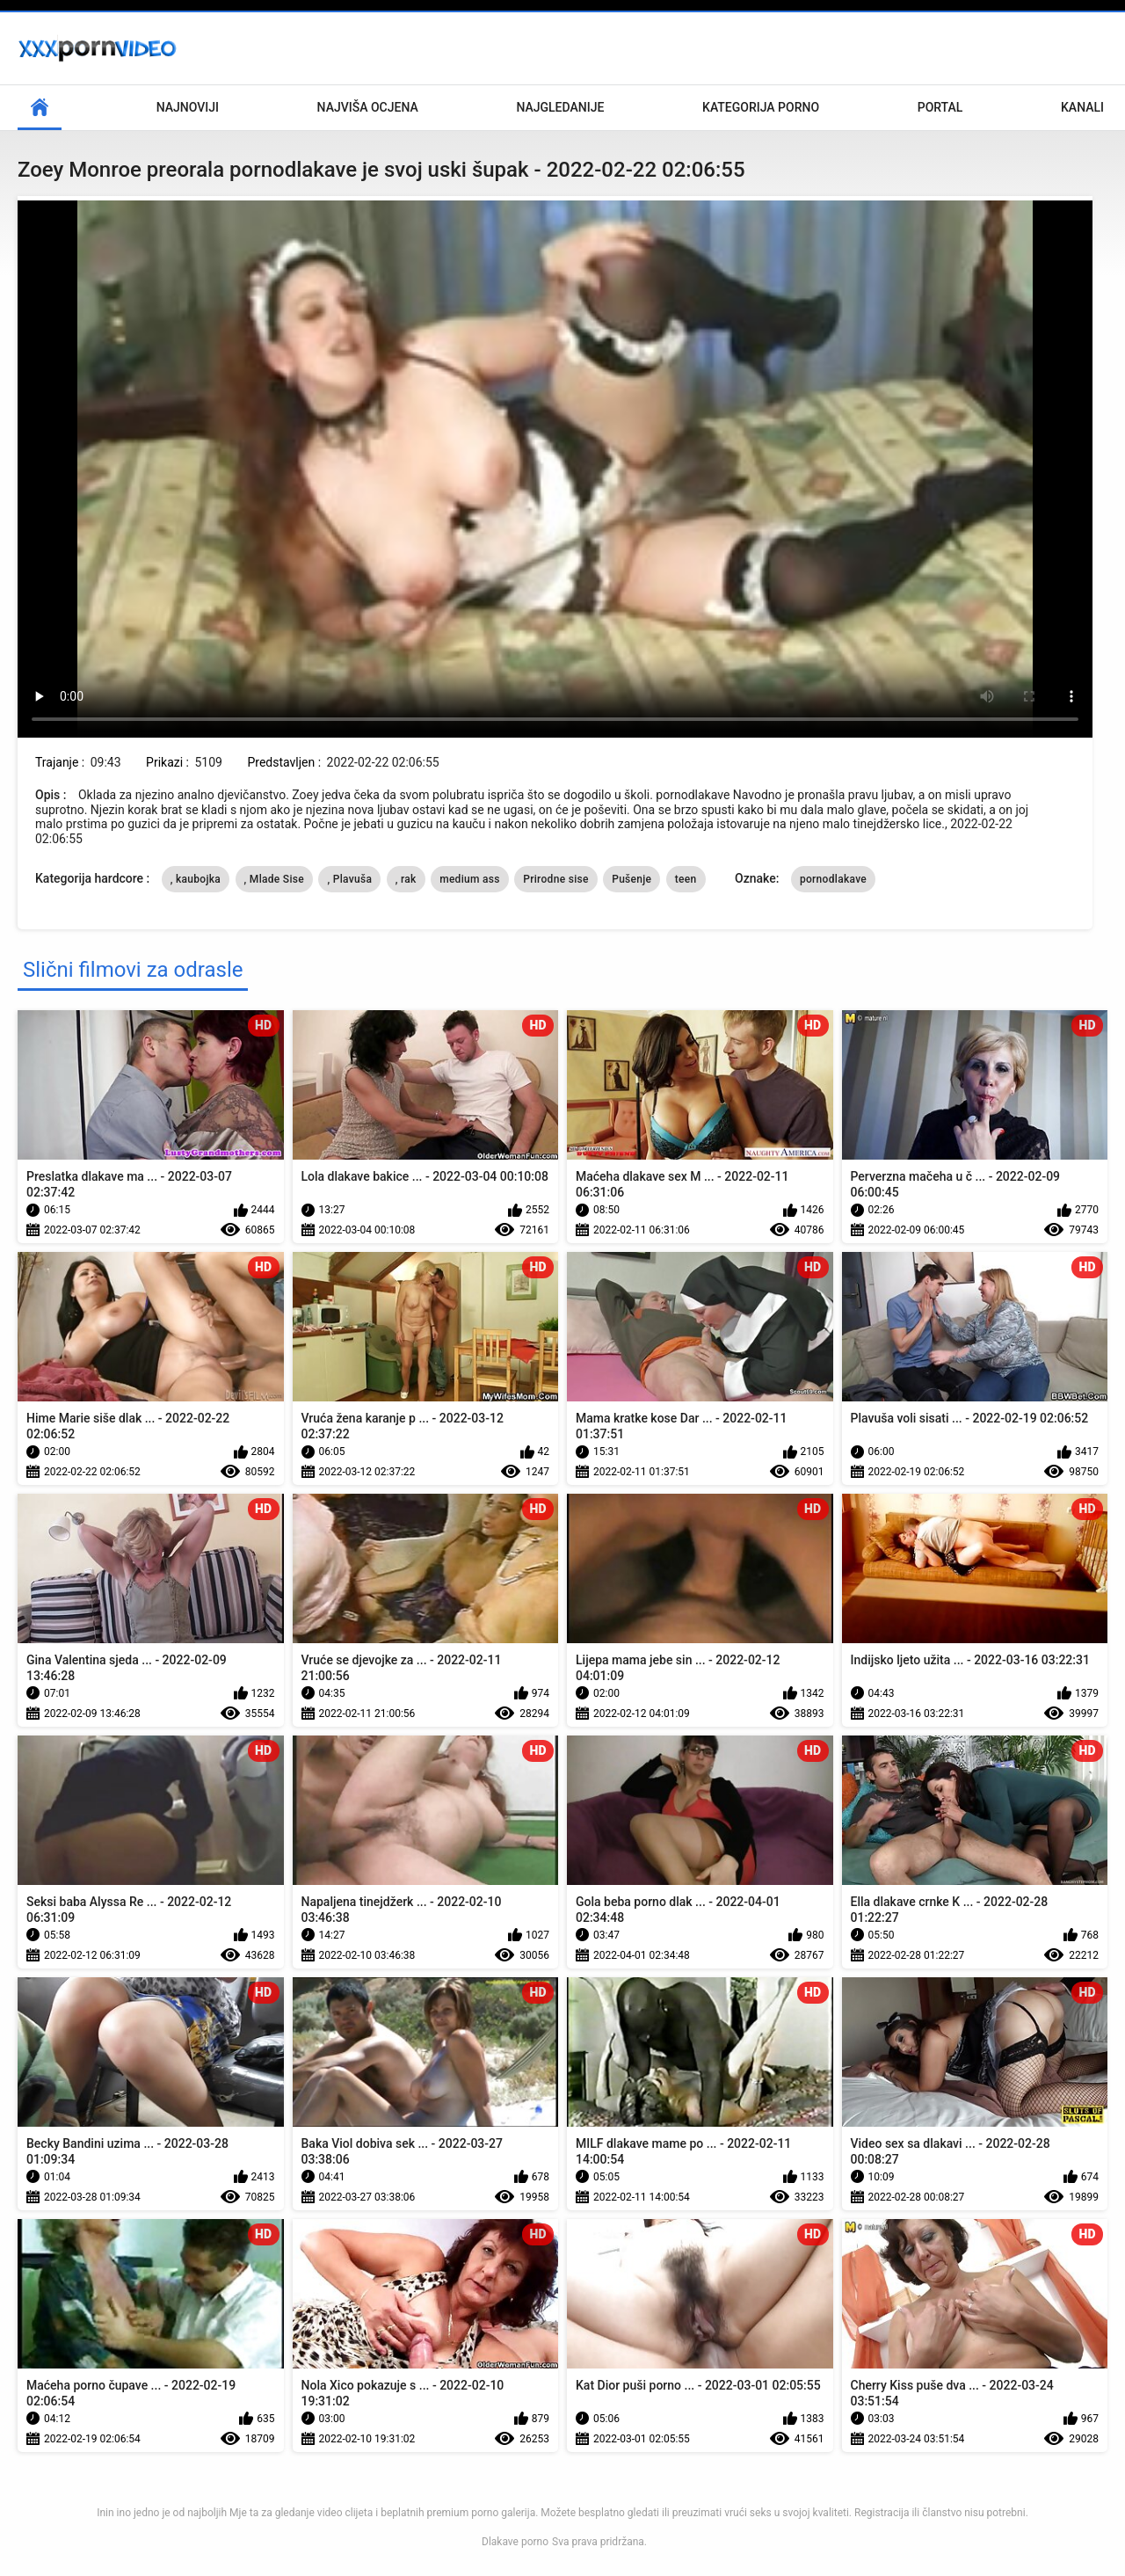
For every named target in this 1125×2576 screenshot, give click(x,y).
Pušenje (631, 879)
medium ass (469, 879)
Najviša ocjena (367, 107)
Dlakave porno (515, 2542)
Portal (940, 107)
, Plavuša (349, 879)
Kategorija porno (760, 107)
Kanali (1082, 107)
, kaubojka (196, 879)
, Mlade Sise (274, 879)
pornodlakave (833, 879)
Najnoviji (187, 107)
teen (686, 879)
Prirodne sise (555, 879)
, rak (406, 879)
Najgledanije (560, 107)
